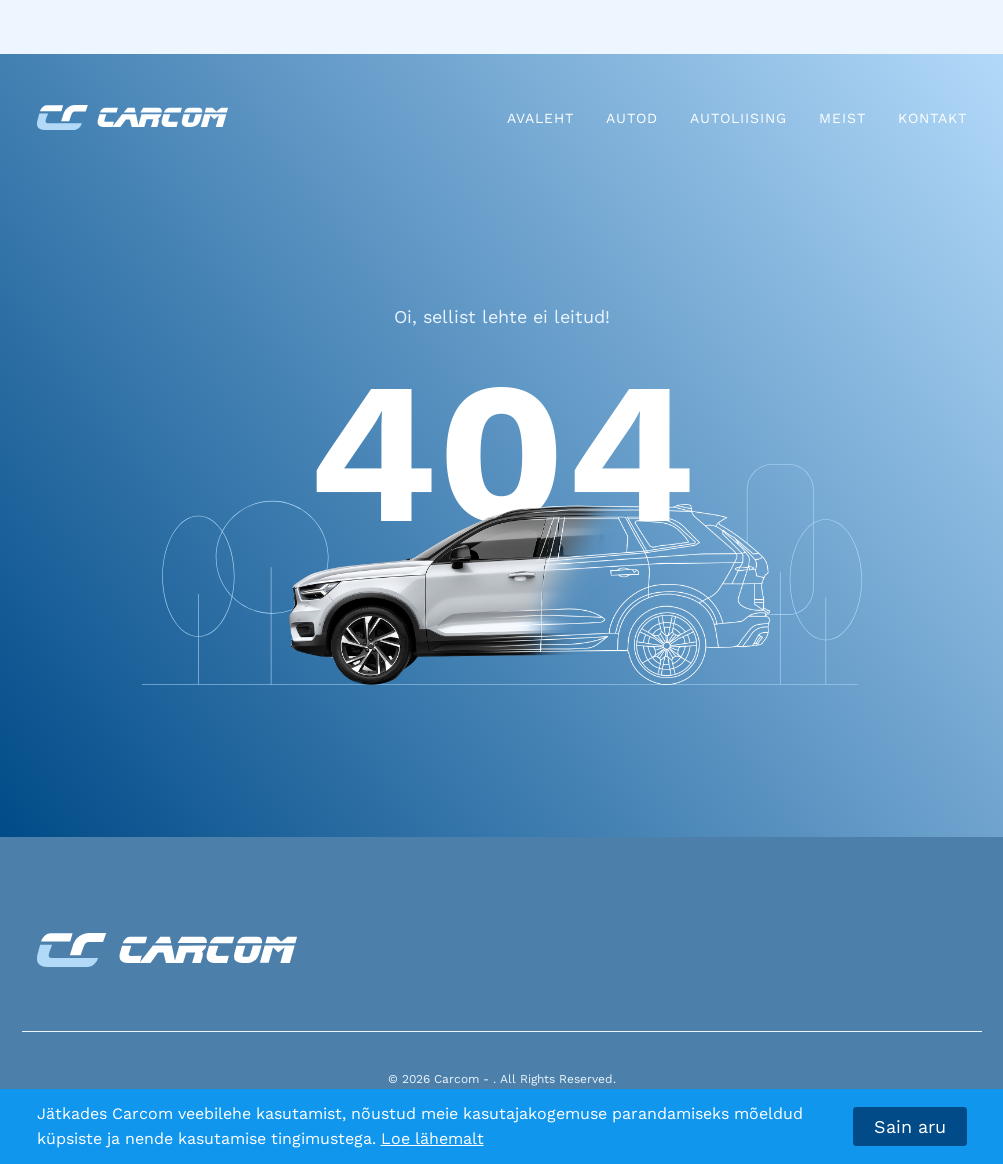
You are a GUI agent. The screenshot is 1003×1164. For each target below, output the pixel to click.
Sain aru (910, 1126)
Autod (632, 118)
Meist (842, 118)
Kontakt (932, 118)
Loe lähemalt (432, 1138)
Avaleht (540, 118)
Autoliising (738, 118)
